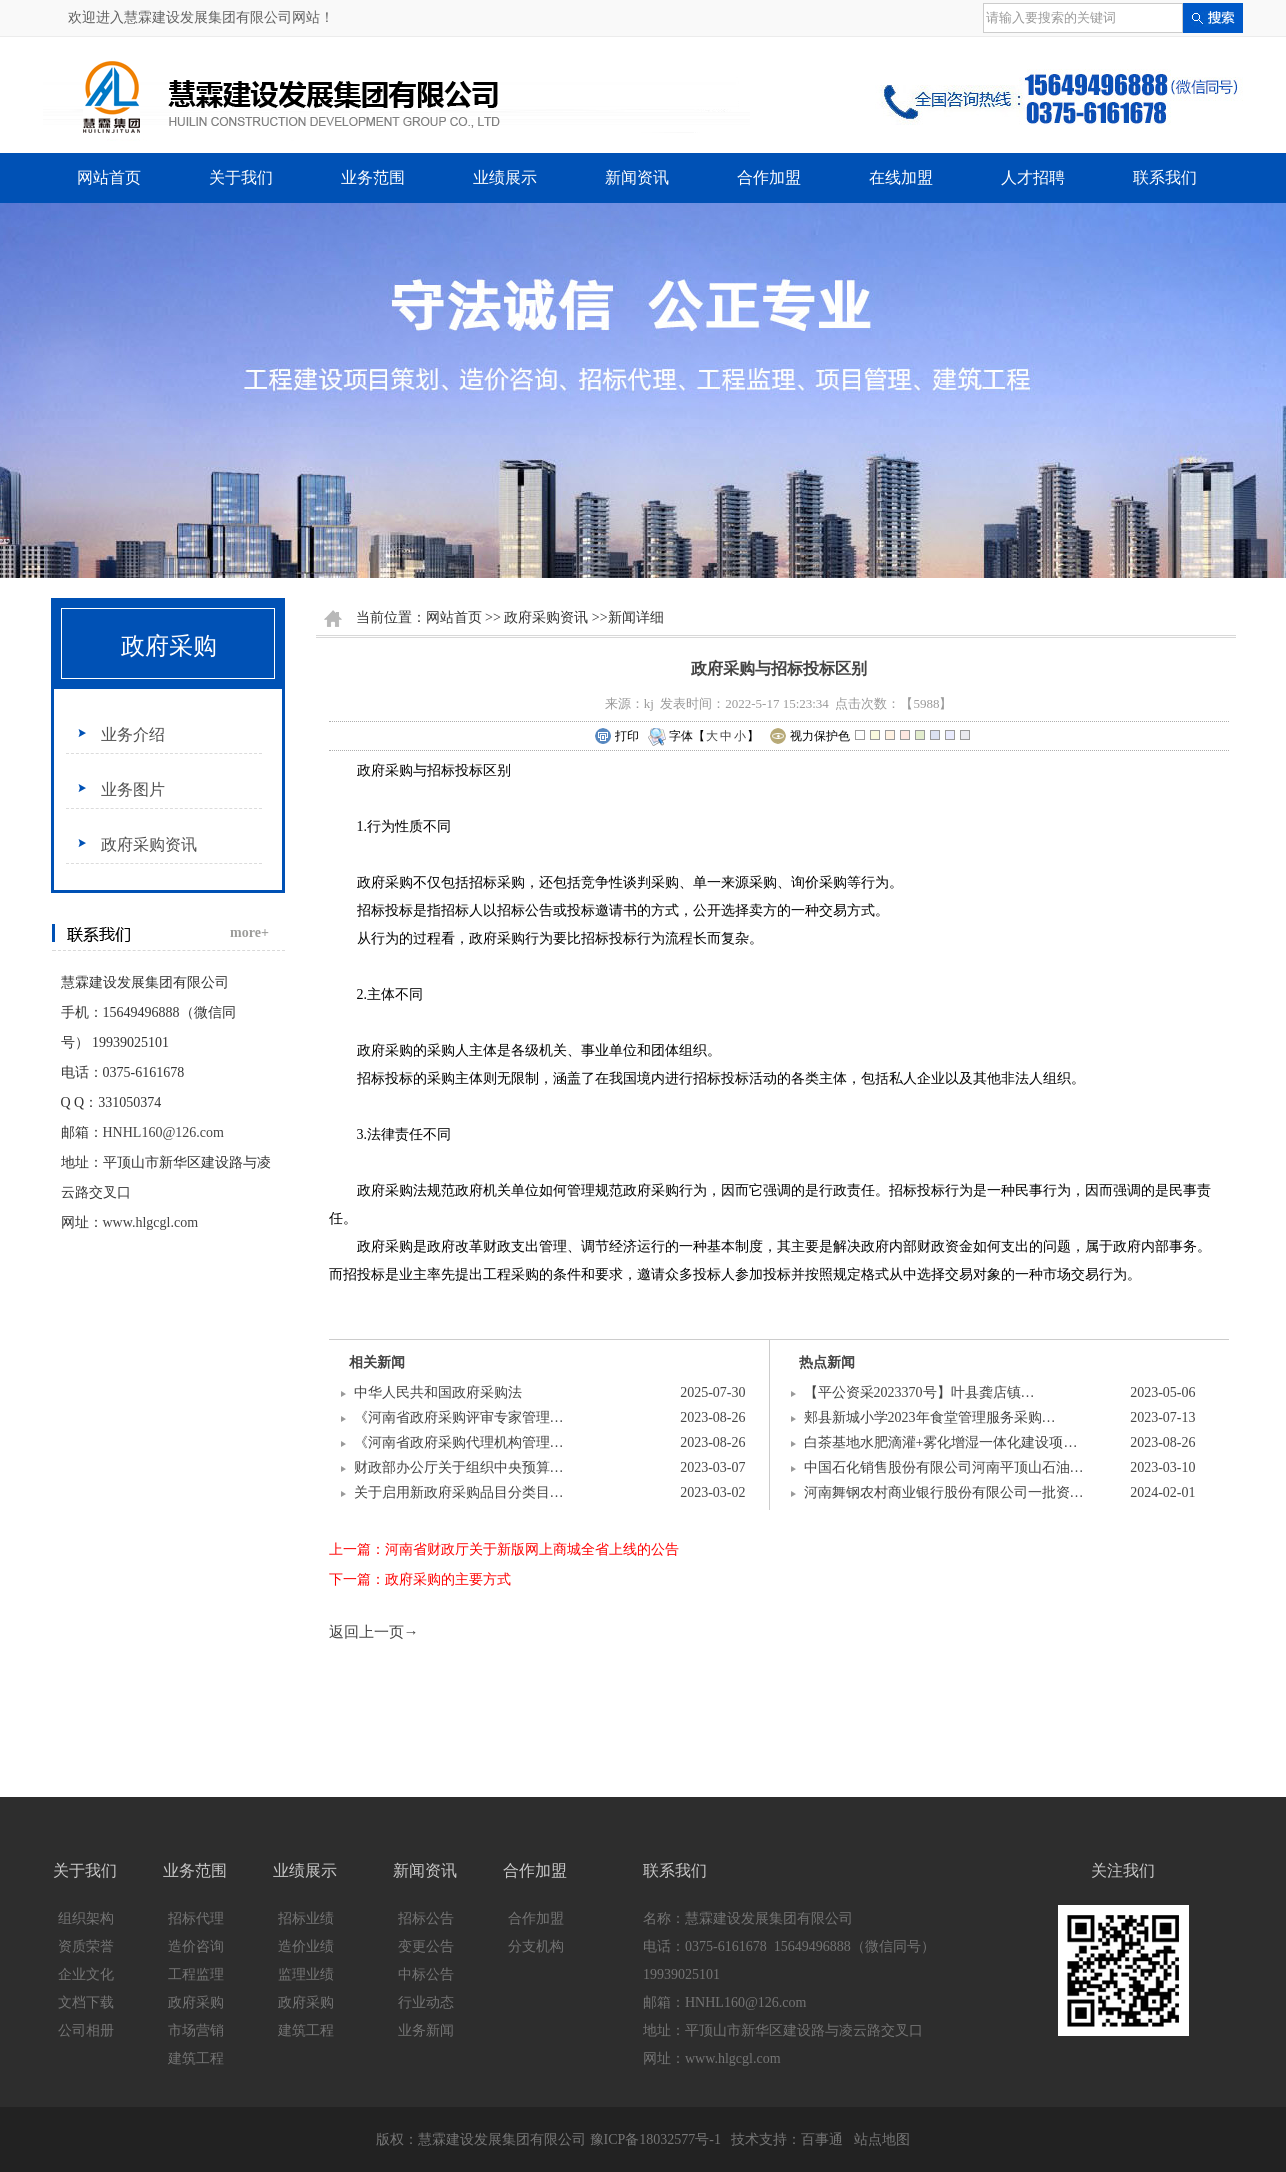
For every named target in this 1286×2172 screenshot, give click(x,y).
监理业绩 (306, 1974)
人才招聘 (1033, 177)
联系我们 (1165, 177)
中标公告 (426, 1974)
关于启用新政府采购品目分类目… (459, 1492)
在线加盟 (901, 177)
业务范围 (373, 177)
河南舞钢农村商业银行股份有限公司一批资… (944, 1492)
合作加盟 (769, 177)
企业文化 (86, 1974)
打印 (616, 737)
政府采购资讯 (149, 844)
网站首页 (109, 177)
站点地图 (882, 2139)
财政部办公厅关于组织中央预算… (459, 1467)
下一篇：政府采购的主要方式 (420, 1579)
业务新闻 (426, 2030)
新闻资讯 (637, 177)
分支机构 (536, 1946)
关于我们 (241, 177)
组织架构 (86, 1918)
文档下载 (86, 2002)
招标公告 (426, 1918)
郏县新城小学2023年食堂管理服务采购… (930, 1417)
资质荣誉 (86, 1946)
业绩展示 (505, 177)
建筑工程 (196, 2058)
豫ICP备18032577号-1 (655, 2139)
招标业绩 (306, 1918)
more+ (249, 932)
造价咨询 (196, 1946)
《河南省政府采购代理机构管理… (459, 1442)
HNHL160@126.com (163, 1132)
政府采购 (169, 646)
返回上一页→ (374, 1632)
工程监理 (196, 1974)
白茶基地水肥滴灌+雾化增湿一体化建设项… (941, 1442)
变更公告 (426, 1946)
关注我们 (1123, 1870)
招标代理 (196, 1918)
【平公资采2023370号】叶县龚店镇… (919, 1392)
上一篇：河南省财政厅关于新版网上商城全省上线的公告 (504, 1549)
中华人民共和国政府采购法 (438, 1392)
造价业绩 (306, 1946)
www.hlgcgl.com (151, 1222)
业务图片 (133, 789)
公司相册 (86, 2030)
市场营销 (196, 2030)
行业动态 (426, 2002)
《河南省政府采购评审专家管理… (459, 1417)
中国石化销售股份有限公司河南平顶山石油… (944, 1467)
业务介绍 (133, 734)
